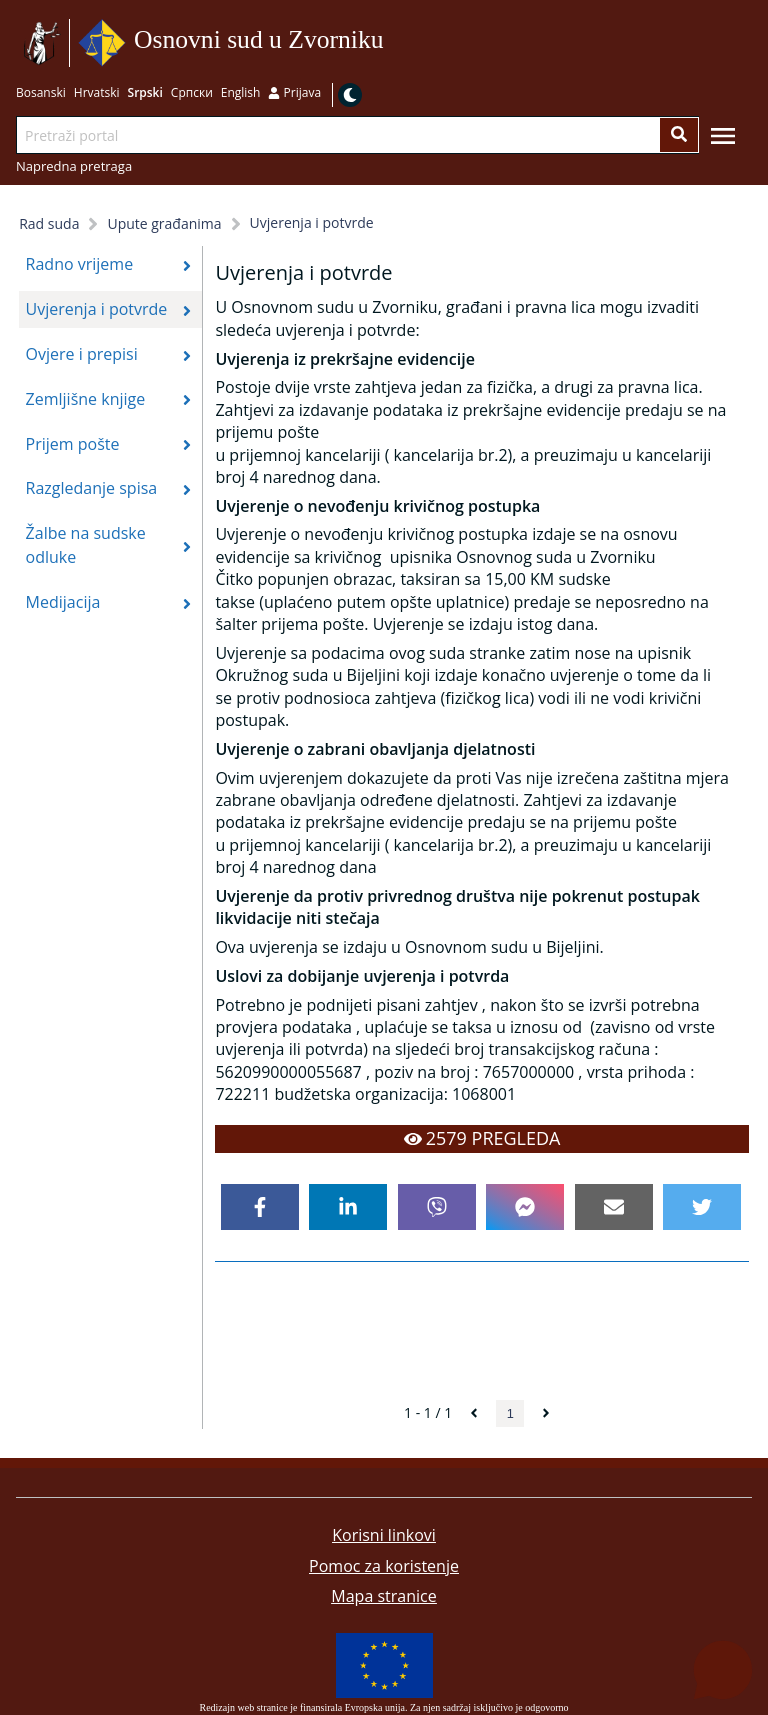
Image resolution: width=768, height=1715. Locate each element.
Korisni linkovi (384, 1535)
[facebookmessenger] (525, 1207)
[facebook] (260, 1207)
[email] (614, 1207)
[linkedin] (348, 1207)
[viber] (437, 1207)
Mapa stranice (383, 1596)
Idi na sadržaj (390, 43)
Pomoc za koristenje (384, 1566)
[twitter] (702, 1207)
